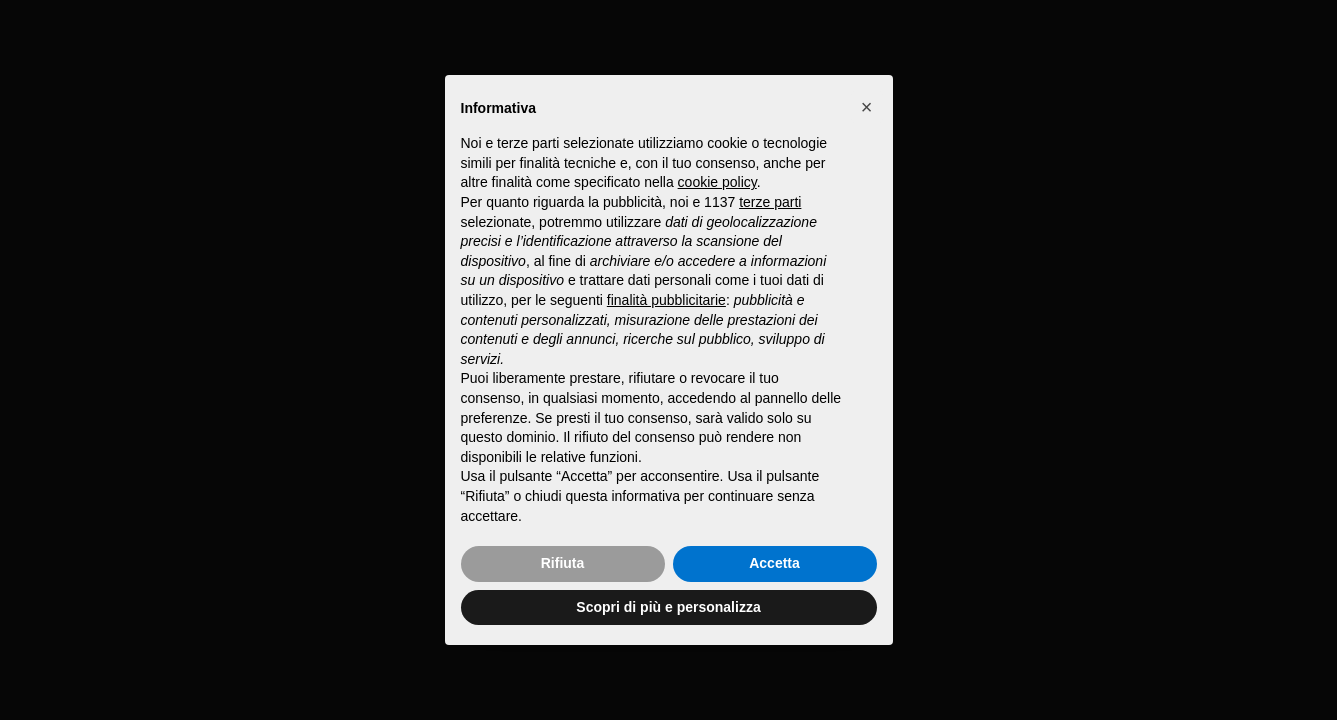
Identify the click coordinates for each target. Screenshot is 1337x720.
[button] (867, 107)
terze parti (770, 202)
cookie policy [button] (717, 182)
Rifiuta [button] (563, 563)
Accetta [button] (774, 563)
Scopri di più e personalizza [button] (668, 607)
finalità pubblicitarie (666, 300)
